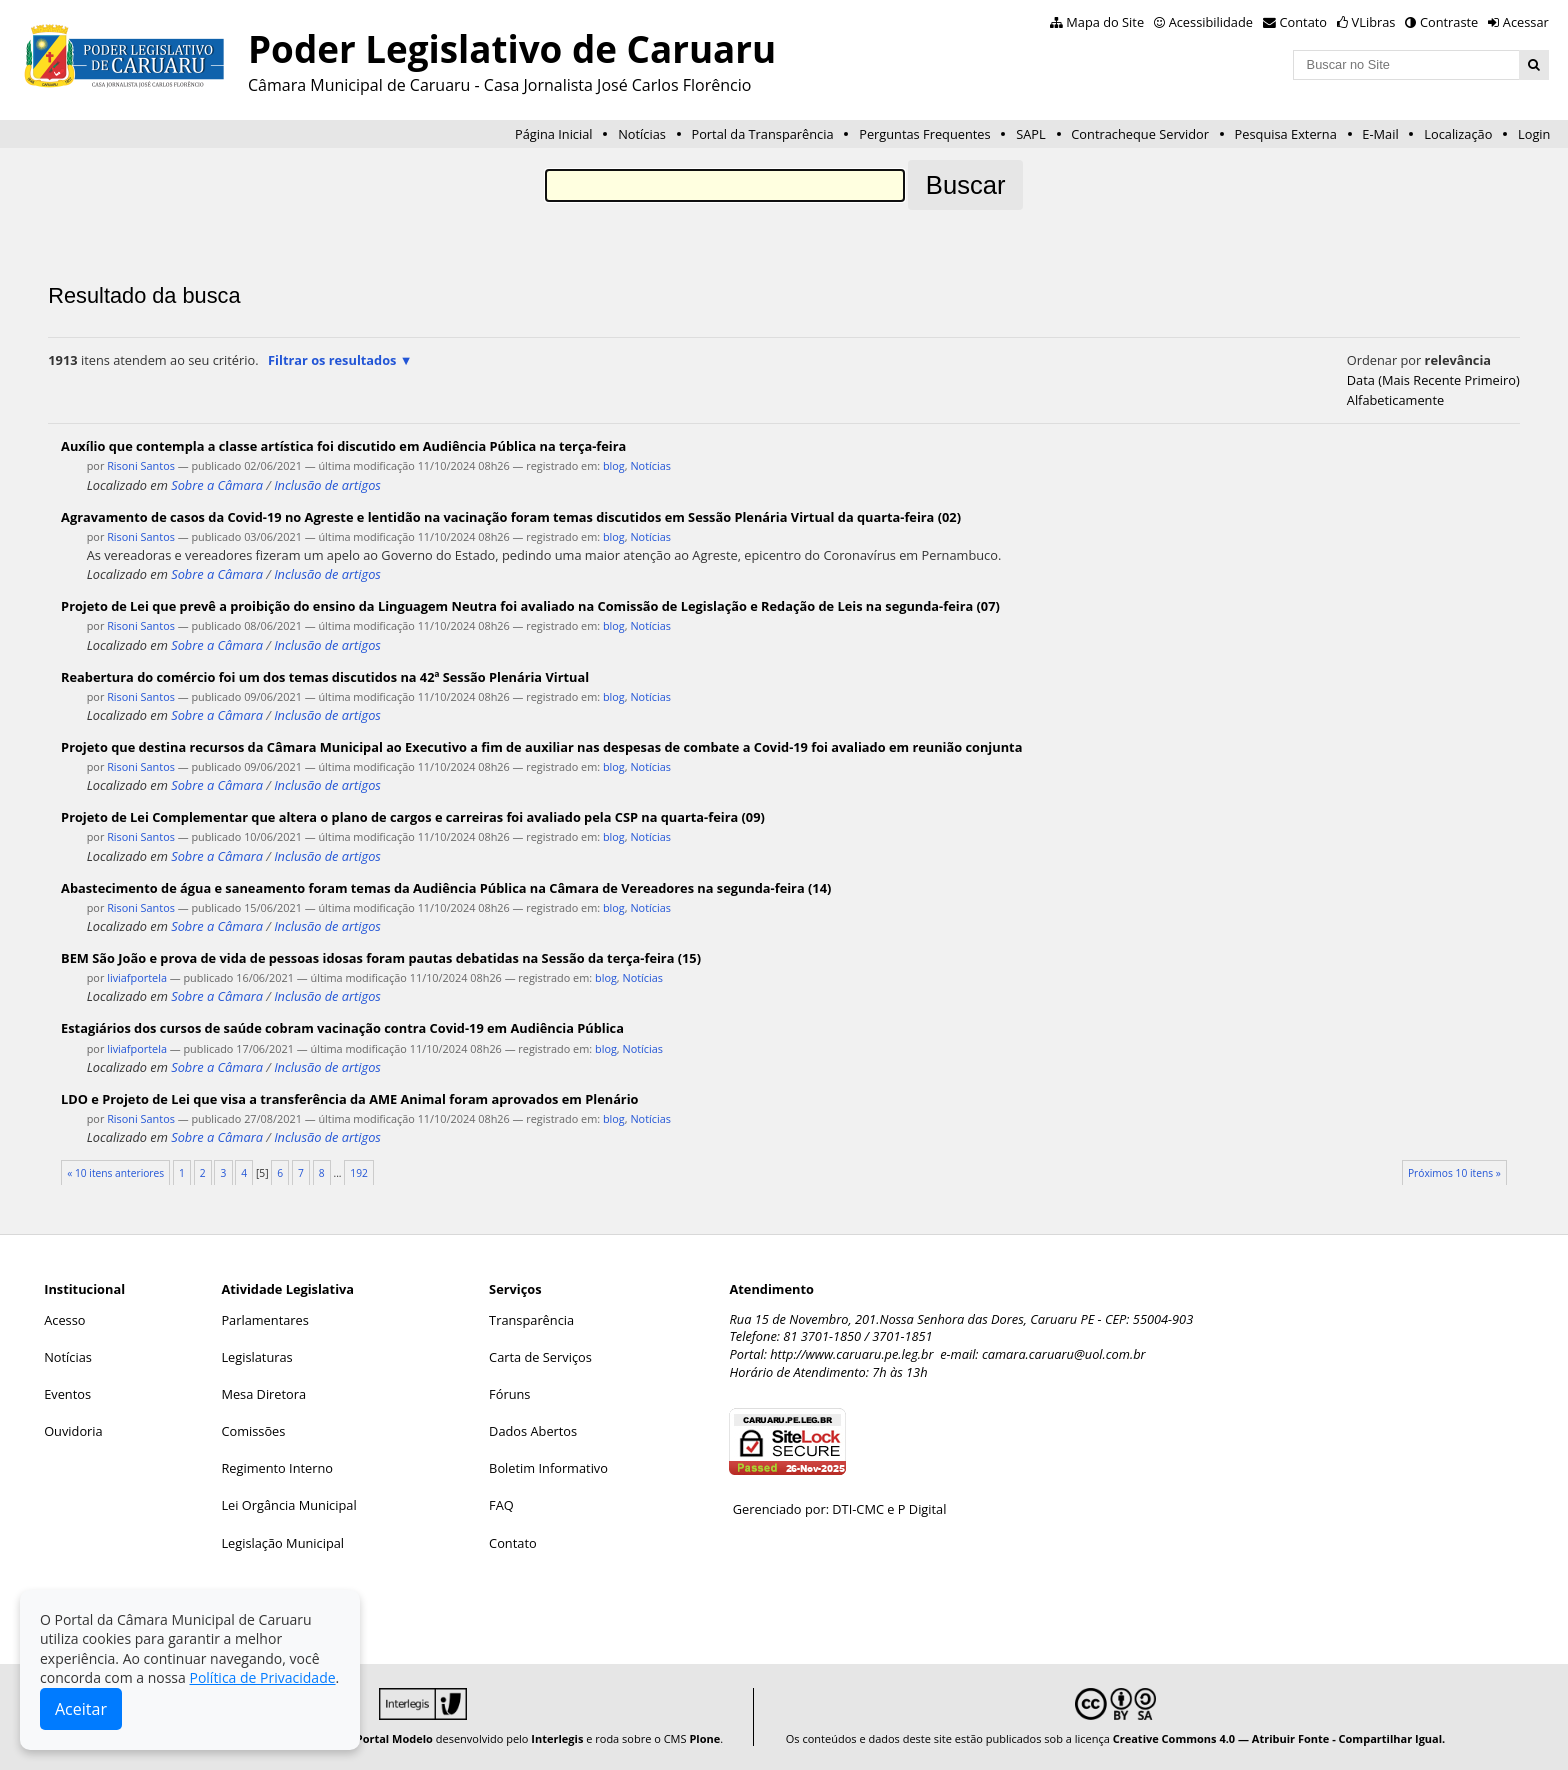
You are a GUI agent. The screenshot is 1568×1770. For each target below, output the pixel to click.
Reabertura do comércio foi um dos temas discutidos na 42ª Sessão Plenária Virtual (325, 677)
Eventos (67, 1394)
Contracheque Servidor (1140, 134)
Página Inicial (554, 134)
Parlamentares (264, 1320)
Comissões (253, 1431)
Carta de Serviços (540, 1357)
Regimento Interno (277, 1468)
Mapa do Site (1105, 22)
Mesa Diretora (263, 1394)
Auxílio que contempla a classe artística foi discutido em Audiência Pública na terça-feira (343, 446)
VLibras (1374, 22)
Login (1534, 134)
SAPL (1031, 134)
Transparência (531, 1320)
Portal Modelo (394, 1738)
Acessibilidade (1211, 22)
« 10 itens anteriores (115, 1173)
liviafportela (137, 977)
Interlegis (557, 1738)
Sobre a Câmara (217, 485)
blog (614, 465)
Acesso (64, 1320)
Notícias (642, 134)
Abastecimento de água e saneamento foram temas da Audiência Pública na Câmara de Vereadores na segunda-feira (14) (446, 888)
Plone (704, 1738)
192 (359, 1173)
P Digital (922, 1509)
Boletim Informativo (548, 1468)
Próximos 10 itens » (1454, 1173)
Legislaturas (256, 1357)
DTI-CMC (858, 1509)
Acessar (1526, 22)
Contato (1304, 22)
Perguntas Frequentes (924, 134)
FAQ (501, 1505)
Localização (1458, 134)
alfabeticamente (1395, 400)
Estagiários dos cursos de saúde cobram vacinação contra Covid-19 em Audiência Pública (342, 1028)
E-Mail (1380, 134)
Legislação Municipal (282, 1543)
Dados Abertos (533, 1431)
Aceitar (81, 1709)
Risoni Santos (141, 465)
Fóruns (509, 1394)
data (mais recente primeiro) (1433, 380)
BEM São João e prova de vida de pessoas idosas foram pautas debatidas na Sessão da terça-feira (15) (381, 958)
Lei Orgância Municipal (288, 1505)
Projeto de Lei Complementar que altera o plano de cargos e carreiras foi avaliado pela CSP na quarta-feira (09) (413, 817)
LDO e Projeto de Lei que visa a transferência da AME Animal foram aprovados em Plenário (349, 1099)
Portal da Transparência (762, 134)
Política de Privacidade (262, 1677)
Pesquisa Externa (1286, 134)
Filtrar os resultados (332, 360)
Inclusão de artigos (327, 485)
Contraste (1449, 22)
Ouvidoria (73, 1431)
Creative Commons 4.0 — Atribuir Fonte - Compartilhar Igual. (1279, 1738)
